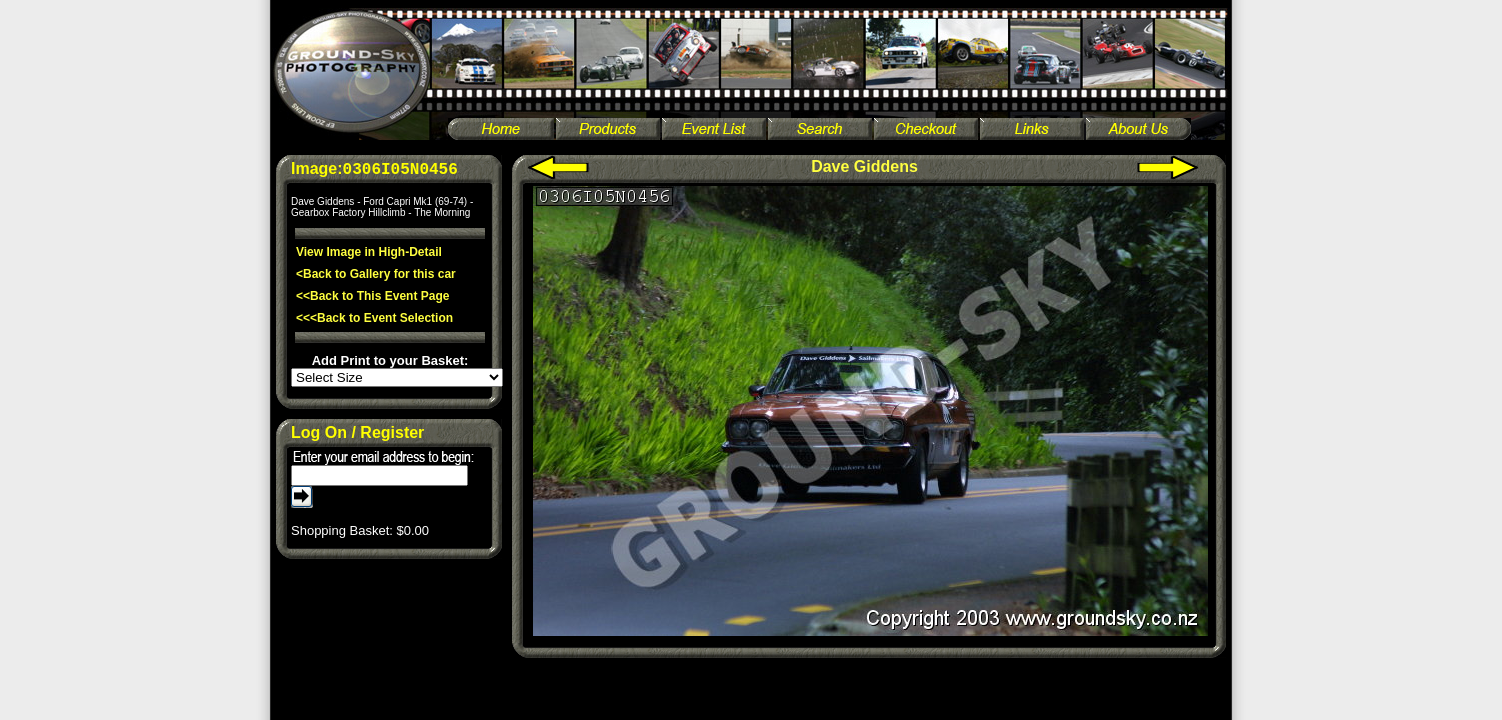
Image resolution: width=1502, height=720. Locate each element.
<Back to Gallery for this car (376, 274)
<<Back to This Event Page (372, 296)
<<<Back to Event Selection (374, 318)
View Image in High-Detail (369, 252)
